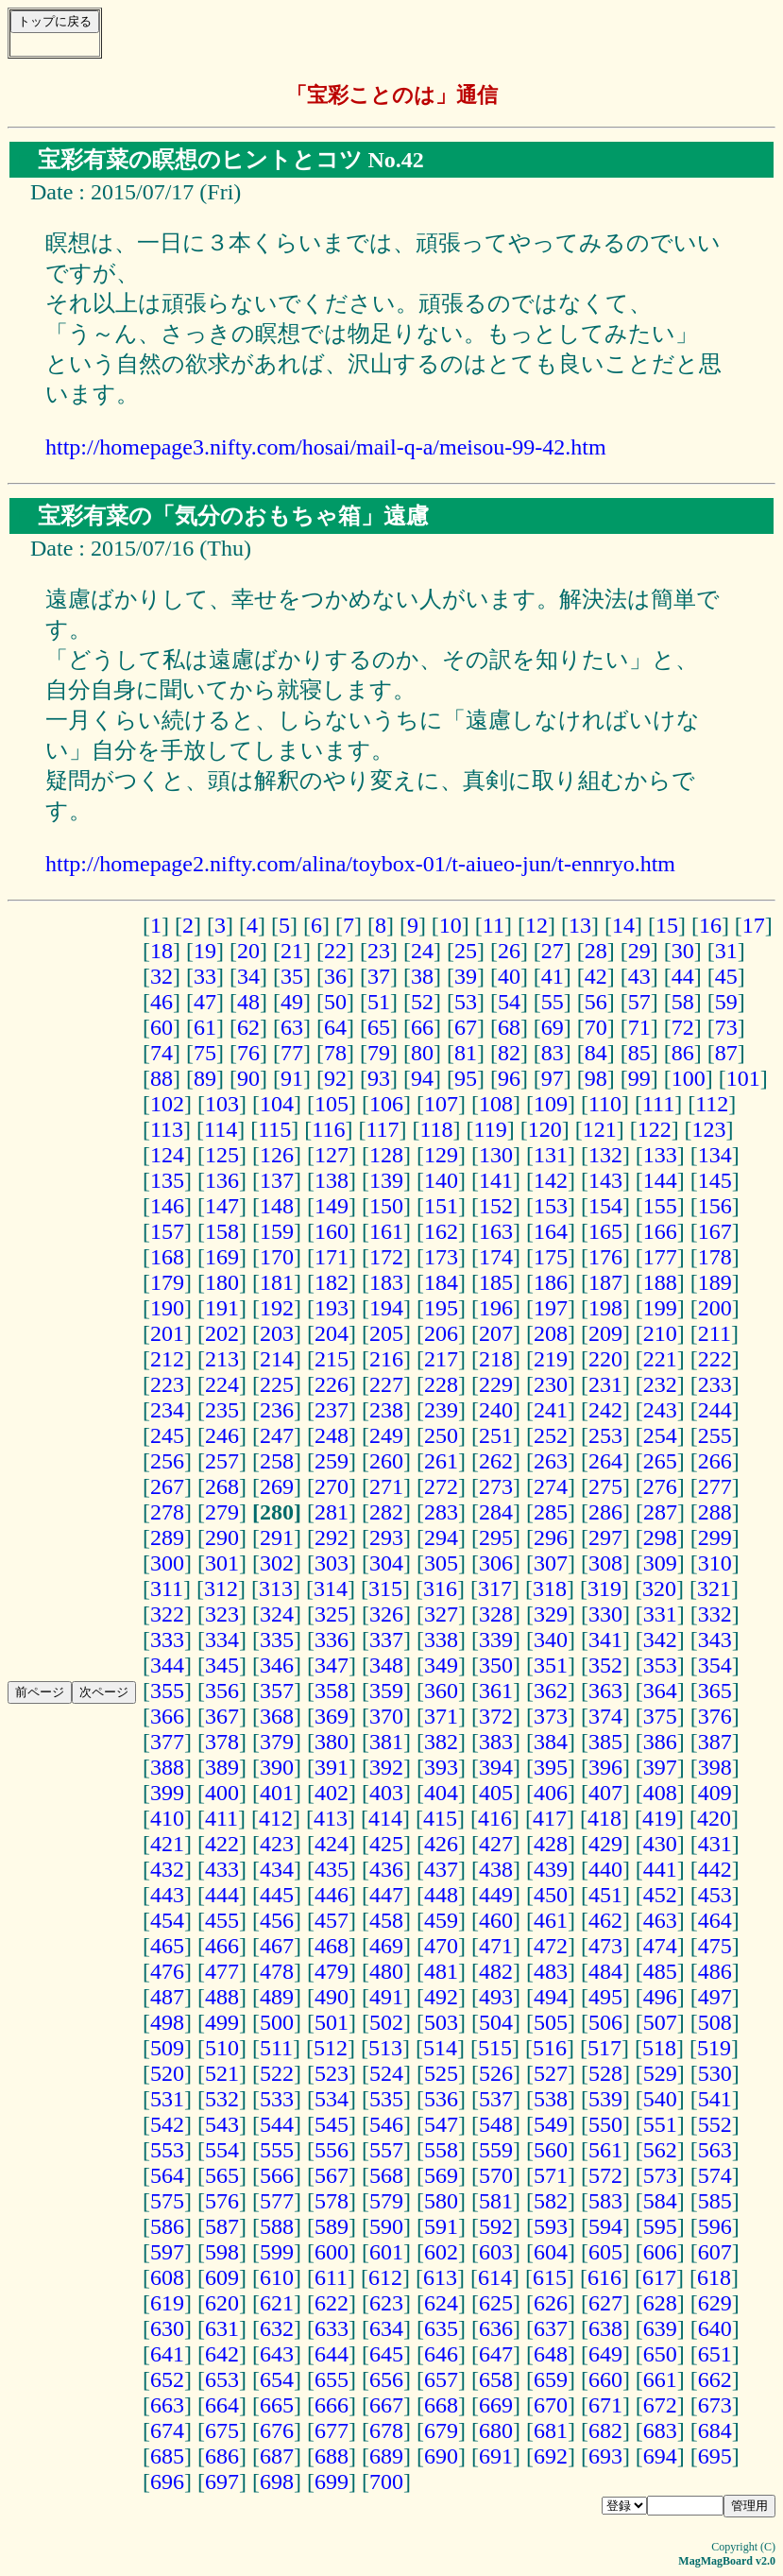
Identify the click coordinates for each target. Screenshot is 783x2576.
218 (496, 1359)
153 (551, 1206)
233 (715, 1384)
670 (551, 2405)
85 (639, 1052)
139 (386, 1180)
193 (332, 1308)
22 (335, 950)
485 (660, 1971)
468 (332, 1945)
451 (605, 1894)
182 (332, 1282)
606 (660, 2252)
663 (167, 2405)
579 (386, 2201)
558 (441, 2150)
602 (441, 2252)
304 (386, 1563)
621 (277, 2303)
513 (385, 2047)
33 (205, 976)
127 (332, 1154)
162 (441, 1231)
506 (605, 2022)
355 (167, 1690)
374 (605, 1716)
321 (714, 1588)
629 (715, 2303)
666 (332, 2405)
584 (660, 2201)
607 (715, 2252)
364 (660, 1690)
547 (441, 2124)
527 (551, 2073)
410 (167, 1818)
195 (441, 1308)
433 (222, 1869)
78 (335, 1052)
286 (605, 1512)
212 (167, 1359)
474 (660, 1945)
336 (332, 1639)
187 (605, 1282)
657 (441, 2379)
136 (222, 1180)
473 (605, 1945)
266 (715, 1461)
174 (496, 1257)
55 (552, 1001)
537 (496, 2099)
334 (222, 1639)
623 (386, 2303)
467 (277, 1945)
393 (441, 1767)
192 (277, 1308)
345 (222, 1665)
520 (167, 2073)
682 (605, 2430)
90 (248, 1078)
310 (715, 1563)
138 (332, 1180)
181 (277, 1282)
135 (167, 1180)
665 (277, 2405)
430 (660, 1843)
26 (509, 950)
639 (660, 2328)
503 (441, 2022)
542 (167, 2124)
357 (277, 1690)
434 (277, 1869)
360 (441, 1690)
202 (222, 1333)
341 (605, 1639)
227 (386, 1384)
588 (277, 2226)
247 (277, 1435)
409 (715, 1792)
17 (753, 925)
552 (715, 2124)
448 (441, 1894)
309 (660, 1563)
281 (332, 1512)
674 (167, 2430)
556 (332, 2150)
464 (715, 1920)
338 (441, 1639)
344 (167, 1665)
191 (222, 1308)
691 (496, 2456)
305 (441, 1563)
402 (332, 1792)
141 (496, 1180)
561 (605, 2150)
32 (161, 976)
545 (332, 2124)
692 (551, 2456)
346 (277, 1665)
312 (221, 1588)
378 (222, 1741)
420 (714, 1818)
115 (274, 1129)
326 (386, 1614)
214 (277, 1359)
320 (659, 1588)
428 (551, 1843)
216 (386, 1359)
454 (167, 1920)
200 (715, 1308)
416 (495, 1818)
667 (386, 2405)
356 (222, 1690)
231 (605, 1384)
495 (605, 1996)
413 (331, 1818)
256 (167, 1461)
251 (496, 1435)
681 (551, 2430)
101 (743, 1078)
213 (222, 1359)
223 (167, 1384)
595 (660, 2226)
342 (660, 1639)
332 (715, 1614)
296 (551, 1537)
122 (655, 1129)
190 (167, 1308)
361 (496, 1690)
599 (277, 2252)
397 (660, 1767)
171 (332, 1257)
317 (495, 1588)
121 (600, 1129)
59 (726, 1001)
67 (465, 1027)
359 (386, 1690)
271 (386, 1486)
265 (660, 1461)
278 (167, 1512)
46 (161, 1001)
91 (292, 1078)
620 (222, 2303)
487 (167, 1996)
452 (660, 1894)
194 (386, 1308)
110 (604, 1103)
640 (715, 2328)
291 (277, 1537)
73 (726, 1027)
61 (205, 1027)
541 (715, 2099)
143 (605, 1180)
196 (496, 1308)
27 (552, 950)
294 (441, 1537)
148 (277, 1206)
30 (683, 950)
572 (605, 2175)
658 (496, 2379)
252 (551, 1435)
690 (441, 2456)
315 (385, 1588)
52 (422, 1001)
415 (440, 1818)
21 (292, 950)
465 (167, 1945)
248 (332, 1435)
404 (441, 1792)
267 (167, 1486)
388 (167, 1767)
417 (550, 1818)
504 (496, 2022)
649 (605, 2354)
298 (660, 1537)
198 (605, 1308)
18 (161, 950)
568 (386, 2175)
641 (167, 2354)
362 (551, 1690)
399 (167, 1792)
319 (604, 1588)
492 (441, 1996)
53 (465, 1001)
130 (496, 1154)
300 (167, 1563)
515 (495, 2047)
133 (660, 1154)
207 (496, 1333)
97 (552, 1078)
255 (715, 1435)
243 (660, 1410)
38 (422, 976)
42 (596, 976)
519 (714, 2047)
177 (660, 1257)
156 (715, 1206)
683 (660, 2430)
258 (277, 1461)
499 (222, 2022)
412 (276, 1818)
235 (222, 1410)
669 (496, 2405)
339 (496, 1639)
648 (551, 2354)
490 (332, 1996)
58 (683, 1001)
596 (715, 2226)
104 (277, 1103)
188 (660, 1282)
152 (496, 1206)
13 (580, 925)
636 (496, 2328)
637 (551, 2328)
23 (378, 950)
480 (386, 1971)
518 (659, 2047)
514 (440, 2047)
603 (496, 2252)
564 (167, 2175)
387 (715, 1741)
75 (205, 1052)
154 (605, 1206)
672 (660, 2405)
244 (715, 1410)
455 (222, 1920)
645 (386, 2354)
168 (167, 1257)
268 (222, 1486)
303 (332, 1563)
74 (161, 1052)
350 (496, 1665)
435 (332, 1869)
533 (277, 2099)
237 (332, 1410)
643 (277, 2354)
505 (551, 2022)
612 (385, 2277)
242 (605, 1410)
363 (605, 1690)
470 (441, 1945)
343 (715, 1639)
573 (660, 2175)
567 (332, 2175)
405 (496, 1792)
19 (205, 950)
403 (386, 1792)
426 (441, 1843)
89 (205, 1078)
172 (386, 1257)
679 (441, 2430)
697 (222, 2481)
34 (248, 976)
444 (222, 1894)
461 (551, 1920)
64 (335, 1027)
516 (550, 2047)
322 (167, 1614)
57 (639, 1001)
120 (545, 1129)
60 (161, 1027)
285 (551, 1512)
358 (332, 1690)
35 (292, 976)
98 (596, 1078)
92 (335, 1078)
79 (378, 1052)
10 (450, 925)
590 (386, 2226)
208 (551, 1333)
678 (386, 2430)
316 (440, 1588)
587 (222, 2226)
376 (715, 1716)
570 (496, 2175)
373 (551, 1716)
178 (715, 1257)
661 (660, 2379)
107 (441, 1103)
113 (166, 1129)
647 (496, 2354)
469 (386, 1945)
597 (167, 2252)
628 (660, 2303)
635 (441, 2328)
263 (551, 1461)
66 (422, 1027)
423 (277, 1843)
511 (276, 2047)
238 (386, 1410)
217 (441, 1359)
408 (660, 1792)
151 (441, 1206)
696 (167, 2481)
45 (726, 976)
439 (551, 1869)
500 (277, 2022)
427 (496, 1843)
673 (715, 2405)
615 (550, 2277)
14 (623, 925)
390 (277, 1767)
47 (205, 1001)
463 (660, 1920)
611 (331, 2277)
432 (167, 1869)
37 (378, 976)
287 (660, 1512)
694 (660, 2456)
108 (496, 1103)
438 (496, 1869)
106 (386, 1103)
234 (167, 1410)
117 (382, 1129)
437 (441, 1869)
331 (660, 1614)
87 (726, 1052)
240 (496, 1410)
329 (551, 1614)
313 (276, 1588)
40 (509, 976)
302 (277, 1563)
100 (689, 1078)
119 (490, 1129)
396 (605, 1767)
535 (386, 2099)
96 (509, 1078)
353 (660, 1665)
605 (605, 2252)
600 (332, 2252)
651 (715, 2354)
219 (551, 1359)
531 (167, 2099)
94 (422, 1078)
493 (496, 1996)
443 (167, 1894)
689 (386, 2456)
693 (605, 2456)
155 (660, 1206)
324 (277, 1614)
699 (332, 2481)
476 (167, 1971)
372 (496, 1716)
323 (222, 1614)
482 (496, 1971)
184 (441, 1282)
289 (167, 1537)
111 (658, 1103)
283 (441, 1512)
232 (660, 1384)
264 (605, 1461)
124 (167, 1154)
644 (332, 2354)
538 (551, 2099)
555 (277, 2150)
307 (551, 1563)
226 (332, 1384)
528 (605, 2073)
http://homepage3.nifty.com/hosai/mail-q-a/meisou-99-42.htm (325, 447)
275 (605, 1486)
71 (639, 1027)
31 (726, 950)
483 (551, 1971)
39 (465, 976)
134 (715, 1154)
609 (222, 2277)
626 (551, 2303)
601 (386, 2252)
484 (605, 1971)
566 (277, 2175)
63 (292, 1027)
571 (551, 2175)
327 (441, 1614)
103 (222, 1103)
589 (332, 2226)
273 (496, 1486)
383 (496, 1741)
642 (222, 2354)
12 (536, 925)
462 (605, 1920)
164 (551, 1231)
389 (222, 1767)
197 (551, 1308)
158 (222, 1231)
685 (167, 2456)
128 (386, 1154)
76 (248, 1052)
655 (332, 2379)
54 (509, 1001)
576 (222, 2201)
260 (386, 1461)
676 (277, 2430)
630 (167, 2328)
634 (386, 2328)
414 (385, 1818)
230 (551, 1384)
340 (551, 1639)
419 (659, 1818)
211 (714, 1333)
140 (441, 1180)
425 (386, 1843)
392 (386, 1767)
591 (441, 2226)
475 (715, 1945)
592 (496, 2226)
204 (332, 1333)
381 (386, 1741)
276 (660, 1486)
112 (711, 1103)
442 (715, 1869)
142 (551, 1180)
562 (660, 2150)
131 (551, 1154)
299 (715, 1537)
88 (161, 1078)
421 (167, 1843)
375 (660, 1716)
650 (660, 2354)
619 (167, 2303)
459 (441, 1920)
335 (277, 1639)
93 (378, 1078)
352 (605, 1665)
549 (551, 2124)
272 (441, 1486)
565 (222, 2175)
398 (715, 1767)
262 (496, 1461)
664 (222, 2405)
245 (167, 1435)
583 (605, 2201)
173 (441, 1257)
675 (222, 2430)
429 (605, 1843)
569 (441, 2175)
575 (167, 2201)
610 (277, 2277)
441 (660, 1869)
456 (277, 1920)
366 (167, 1716)
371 (441, 1716)
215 (332, 1359)
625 (496, 2303)
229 (496, 1384)
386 (660, 1741)
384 (551, 1741)
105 (332, 1103)
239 (441, 1410)
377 (167, 1741)
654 (277, 2379)
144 (660, 1180)
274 (551, 1486)
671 (605, 2405)
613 (440, 2277)
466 (222, 1945)
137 (277, 1180)
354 (715, 1665)
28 (596, 950)
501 (332, 2022)
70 (596, 1027)
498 (167, 2022)
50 (335, 1001)
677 (332, 2430)
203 (277, 1333)
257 (222, 1461)
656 (386, 2379)
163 (496, 1231)
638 (605, 2328)
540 (660, 2099)
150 (386, 1206)
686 (222, 2456)
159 (277, 1231)
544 (277, 2124)
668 (441, 2405)
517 (604, 2047)
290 (222, 1537)
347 (332, 1665)
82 (509, 1052)
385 (605, 1741)
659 (551, 2379)
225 (277, 1384)
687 (277, 2456)
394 (496, 1767)
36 (335, 976)
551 (660, 2124)
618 (714, 2277)
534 (332, 2099)
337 (386, 1639)
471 (496, 1945)
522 (277, 2073)
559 (496, 2150)
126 (277, 1154)
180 (222, 1282)
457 (332, 1920)
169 (222, 1257)
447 (386, 1894)
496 (660, 1996)
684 (715, 2430)
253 (605, 1435)
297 (605, 1537)
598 (222, 2252)
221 (660, 1359)
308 (605, 1563)
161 (386, 1231)
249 (386, 1435)
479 (332, 1971)
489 (277, 1996)
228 (441, 1384)
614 (495, 2277)
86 (683, 1052)
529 (660, 2073)
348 (386, 1665)
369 (332, 1716)
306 (496, 1563)
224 (222, 1384)
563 (715, 2150)
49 (292, 1001)
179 (167, 1282)
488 (222, 1996)
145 (715, 1180)
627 (605, 2303)
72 (683, 1027)
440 (605, 1869)
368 (277, 1716)
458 (386, 1920)
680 (496, 2430)
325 (332, 1614)
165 (605, 1231)
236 (277, 1410)
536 (441, 2099)
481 (441, 1971)
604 (551, 2252)
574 (715, 2175)
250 (441, 1435)
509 (167, 2047)
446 (332, 1894)
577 (277, 2201)
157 (167, 1231)
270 (332, 1486)
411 (221, 1818)
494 (551, 1996)
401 (277, 1792)
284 (496, 1512)
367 (222, 1716)
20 (248, 950)
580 (441, 2201)
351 (551, 1665)
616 (604, 2277)
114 (220, 1129)
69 (552, 1027)
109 (551, 1103)
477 (222, 1971)
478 (277, 1971)
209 (605, 1333)
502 (386, 2022)
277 (715, 1486)
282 (386, 1512)
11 (493, 925)
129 (441, 1154)
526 (496, 2073)
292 (332, 1537)
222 (715, 1359)
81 (465, 1052)
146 (167, 1206)
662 (715, 2379)
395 (551, 1767)
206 (441, 1333)
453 (715, 1894)
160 (332, 1231)
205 (386, 1333)
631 (222, 2328)
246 (222, 1435)
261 (441, 1461)
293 (386, 1537)
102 (167, 1103)
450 (551, 1894)
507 (660, 2022)
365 (715, 1690)
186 (551, 1282)
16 (710, 925)
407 (605, 1792)
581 (496, 2201)
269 (277, 1486)
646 (441, 2354)
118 (435, 1129)
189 (715, 1282)
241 (551, 1410)
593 (551, 2226)
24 (422, 950)
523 (332, 2073)
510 (222, 2047)
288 (715, 1512)
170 (277, 1257)
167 (715, 1231)
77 (292, 1052)
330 (605, 1614)
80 (422, 1052)
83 (552, 1052)
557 (386, 2150)
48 (248, 1001)
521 (222, 2073)
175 (551, 1257)
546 (386, 2124)
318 (550, 1588)
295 (496, 1537)
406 (551, 1792)
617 (659, 2277)
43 (639, 976)
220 (605, 1359)
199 (660, 1308)
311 (166, 1588)
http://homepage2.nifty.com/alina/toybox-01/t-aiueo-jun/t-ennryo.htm (360, 863)
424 (332, 1843)
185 (496, 1282)
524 (386, 2073)
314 (331, 1588)
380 (332, 1741)
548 (496, 2124)
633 (332, 2328)
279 (222, 1512)
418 (604, 1818)
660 (605, 2379)
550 (605, 2124)
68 (509, 1027)
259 (332, 1461)
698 (277, 2481)
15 (666, 925)
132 (605, 1154)
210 (660, 1333)
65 (378, 1027)
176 (605, 1257)
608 (167, 2277)
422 (222, 1843)
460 (496, 1920)
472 (551, 1945)
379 (277, 1741)
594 (605, 2226)
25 (465, 950)
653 (222, 2379)
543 (222, 2124)
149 (332, 1206)
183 (386, 1282)
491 (386, 1996)
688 (332, 2456)
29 (639, 950)
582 (551, 2201)
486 (715, 1971)
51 (378, 1001)
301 (222, 1563)
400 (222, 1792)
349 (441, 1665)
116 (328, 1129)
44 (683, 976)
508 (715, 2022)
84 (596, 1052)
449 (496, 1894)
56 (596, 1001)
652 (167, 2379)
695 (715, 2456)
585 (715, 2201)
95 (465, 1078)
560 (551, 2150)
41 (552, 976)
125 (222, 1154)
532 (222, 2099)
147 (222, 1206)
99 (639, 1078)
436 (386, 1869)
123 (709, 1129)
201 (167, 1333)
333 (167, 1639)
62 (248, 1027)
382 (441, 1741)
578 (332, 2201)
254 (660, 1435)
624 (441, 2303)
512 (331, 2047)
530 (715, 2073)
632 (277, 2328)
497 (715, 1996)
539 (605, 2099)
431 (715, 1843)
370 (386, 1716)
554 (222, 2150)
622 (332, 2303)
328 (496, 1614)
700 (386, 2481)
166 (660, 1231)
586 (167, 2226)
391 (332, 1767)
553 (167, 2150)
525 (441, 2073)
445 (277, 1894)
